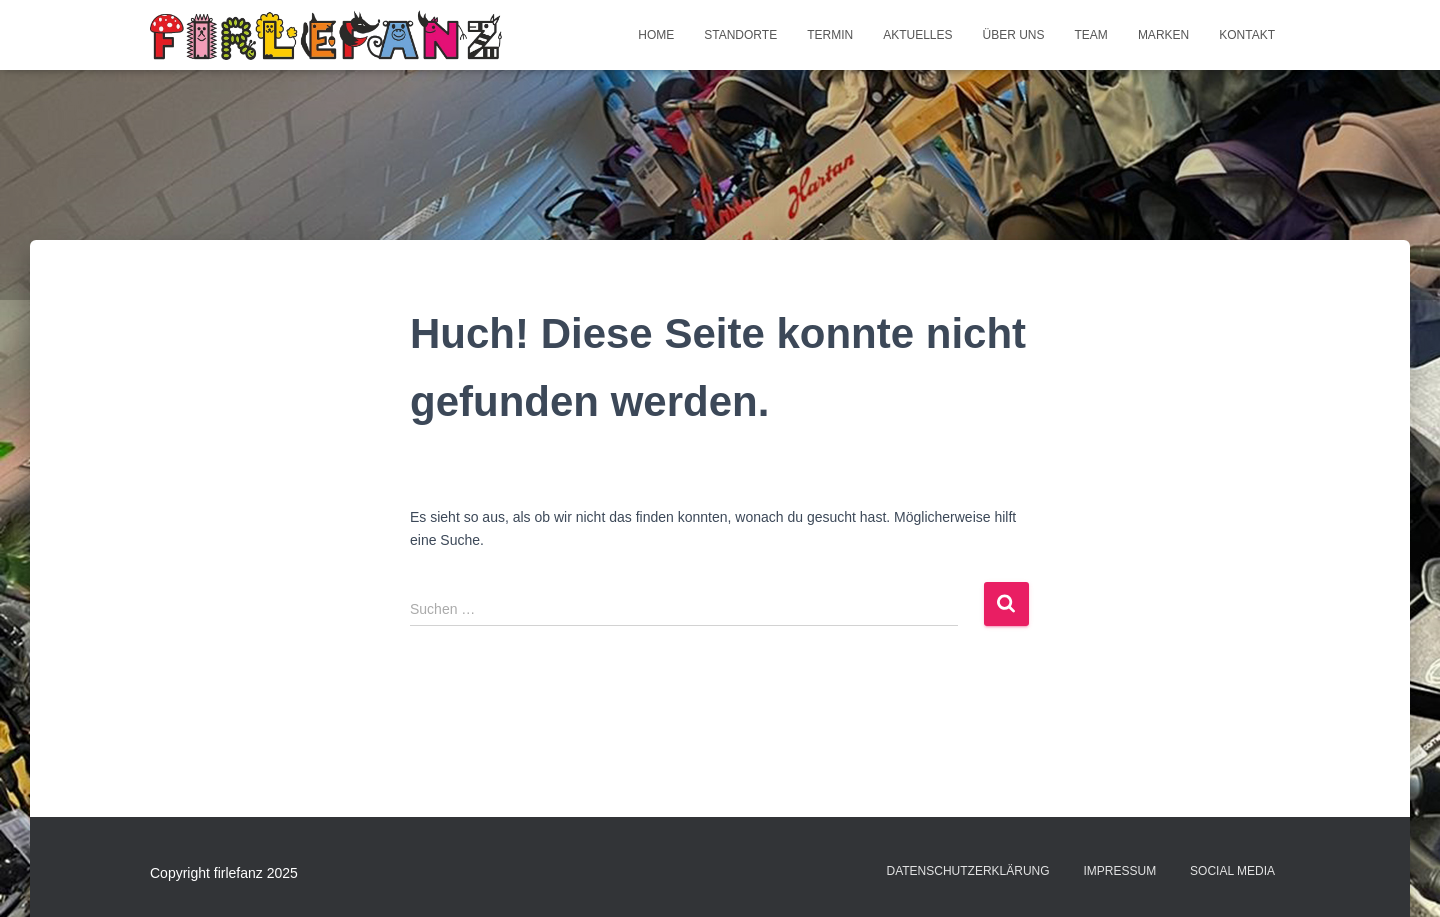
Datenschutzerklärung (967, 871)
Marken (1163, 35)
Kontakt (1247, 35)
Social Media (1232, 871)
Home (656, 35)
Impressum (1120, 871)
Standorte (740, 35)
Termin (830, 35)
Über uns (1014, 35)
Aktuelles (917, 35)
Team (1091, 35)
